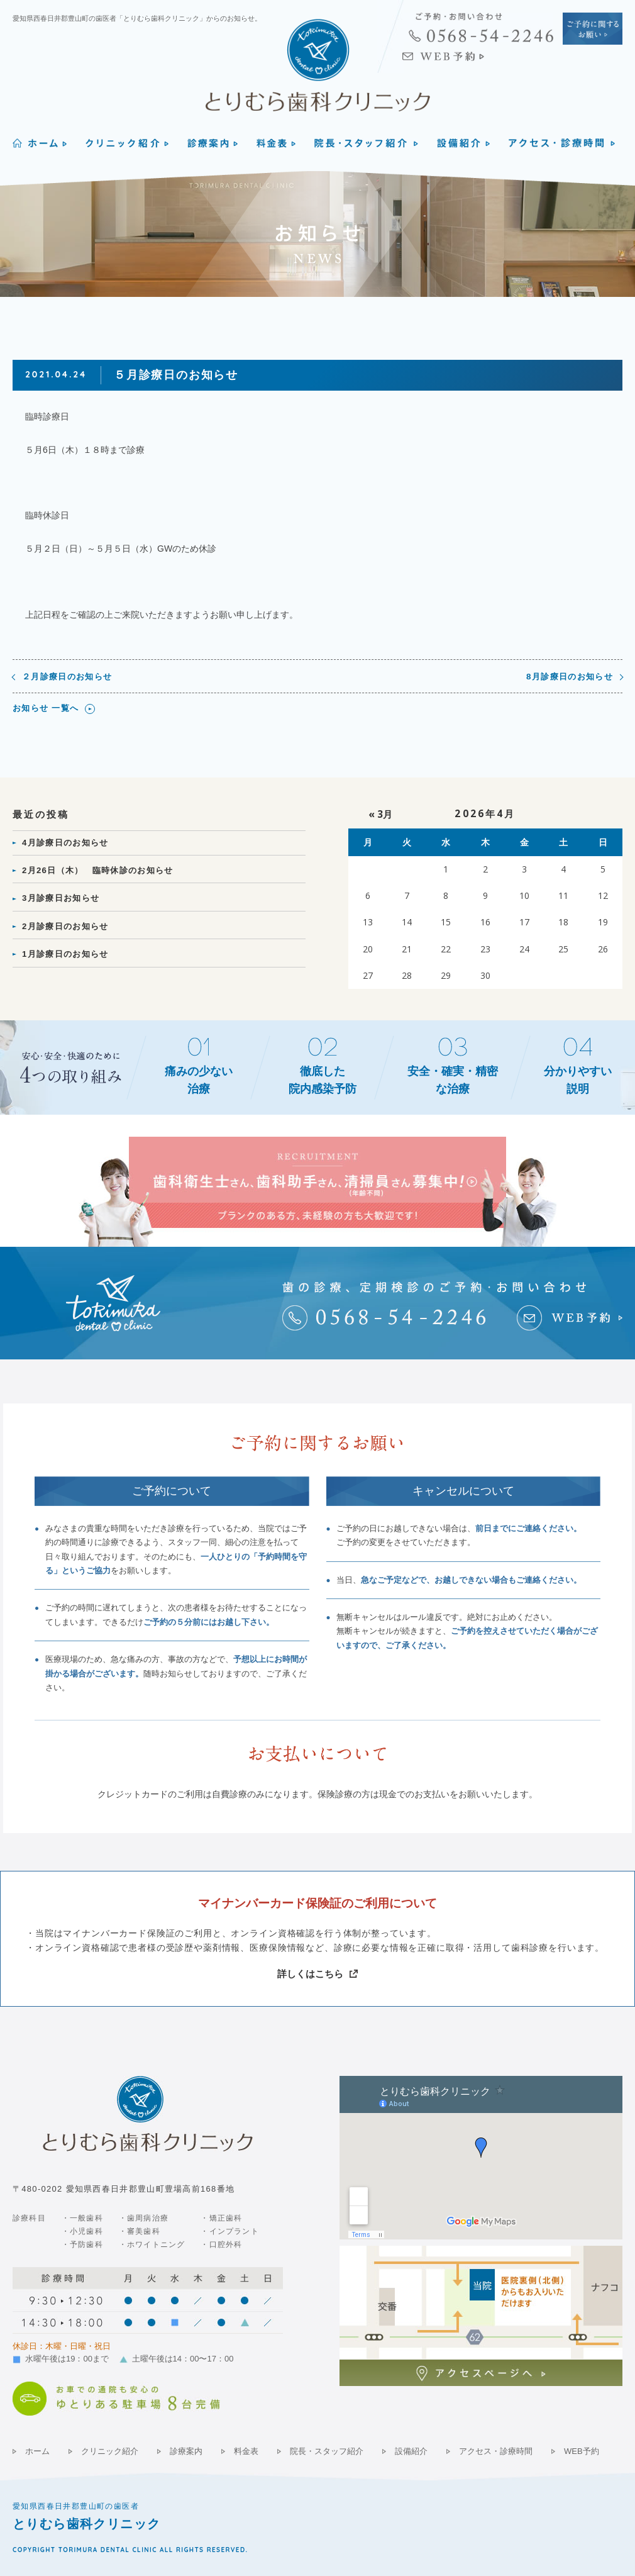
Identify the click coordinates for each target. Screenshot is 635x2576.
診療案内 (186, 2451)
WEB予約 (581, 2451)
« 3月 (380, 814)
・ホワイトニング (152, 2244)
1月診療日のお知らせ (65, 954)
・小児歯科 (82, 2231)
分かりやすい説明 (578, 1080)
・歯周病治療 (143, 2218)
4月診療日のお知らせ (65, 842)
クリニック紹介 (109, 2451)
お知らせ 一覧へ (46, 708)
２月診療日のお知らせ (67, 676)
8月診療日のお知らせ (569, 676)
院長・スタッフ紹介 (326, 2451)
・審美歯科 (139, 2231)
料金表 (246, 2451)
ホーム (37, 2451)
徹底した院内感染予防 (322, 1080)
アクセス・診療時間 (496, 2451)
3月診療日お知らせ (60, 898)
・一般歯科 (82, 2218)
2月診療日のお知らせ (65, 926)
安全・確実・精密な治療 (452, 1080)
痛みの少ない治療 (199, 1080)
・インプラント (229, 2231)
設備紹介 (411, 2451)
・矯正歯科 (221, 2218)
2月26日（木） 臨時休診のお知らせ (98, 870)
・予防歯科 (82, 2244)
